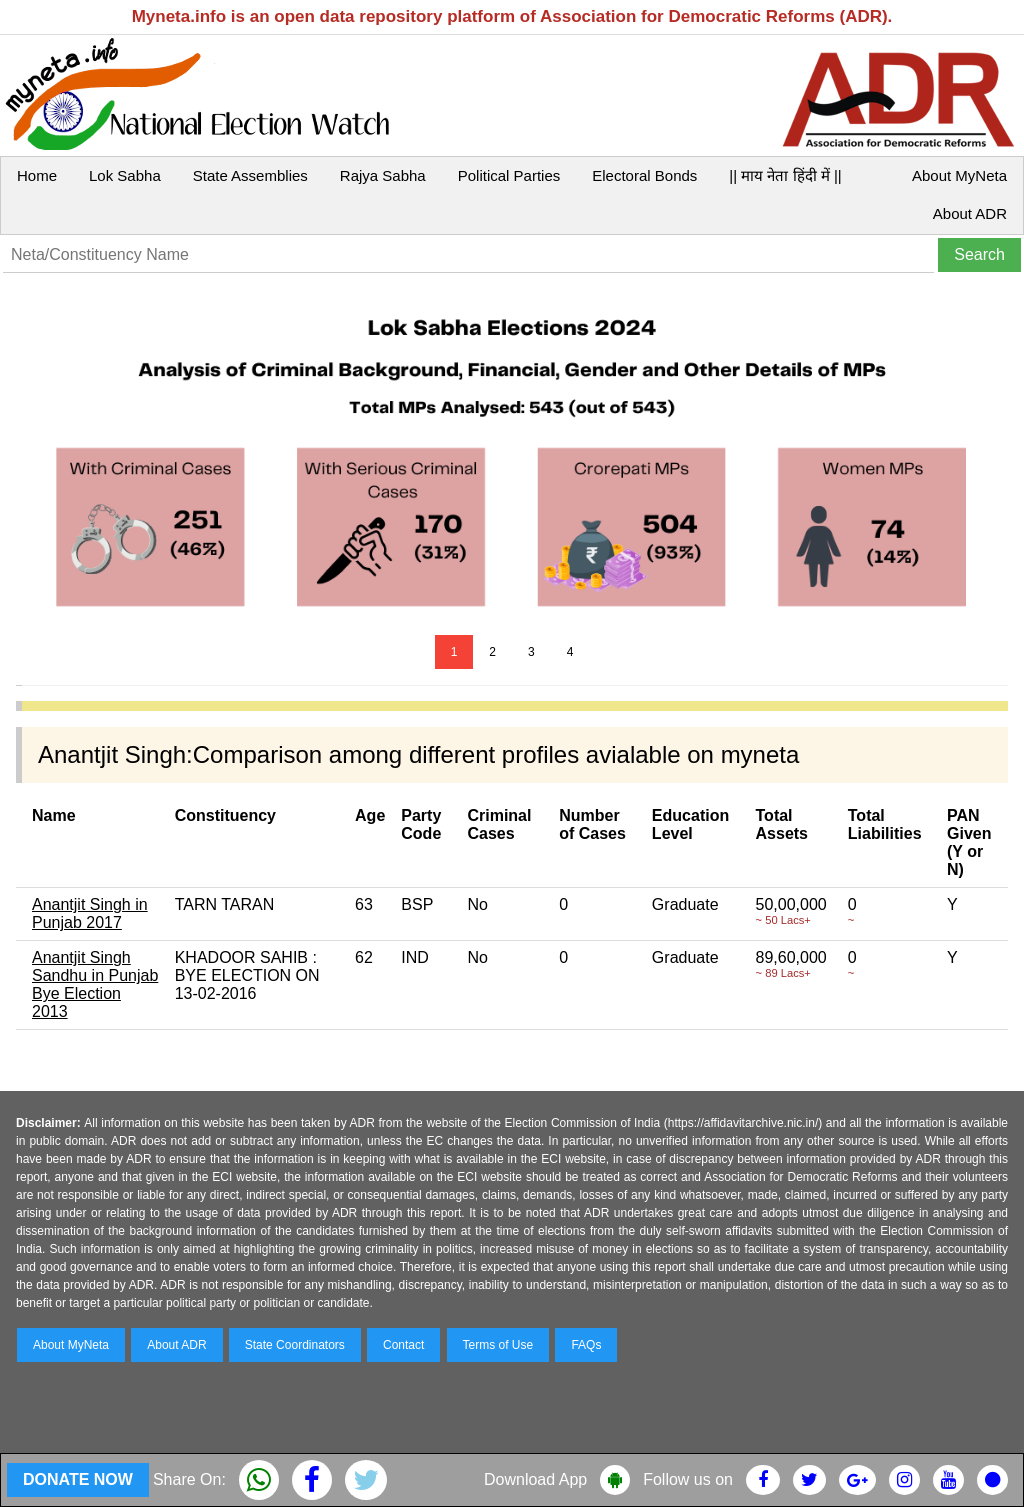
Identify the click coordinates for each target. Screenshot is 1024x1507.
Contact (403, 1345)
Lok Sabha (125, 175)
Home (37, 175)
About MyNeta (959, 175)
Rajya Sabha (383, 175)
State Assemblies (250, 175)
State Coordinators (295, 1345)
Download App (535, 1479)
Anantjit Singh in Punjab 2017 (90, 913)
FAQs (586, 1345)
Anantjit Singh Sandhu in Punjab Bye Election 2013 (95, 984)
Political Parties (509, 175)
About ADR (970, 213)
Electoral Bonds (644, 175)
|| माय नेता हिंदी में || (785, 175)
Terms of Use (498, 1345)
